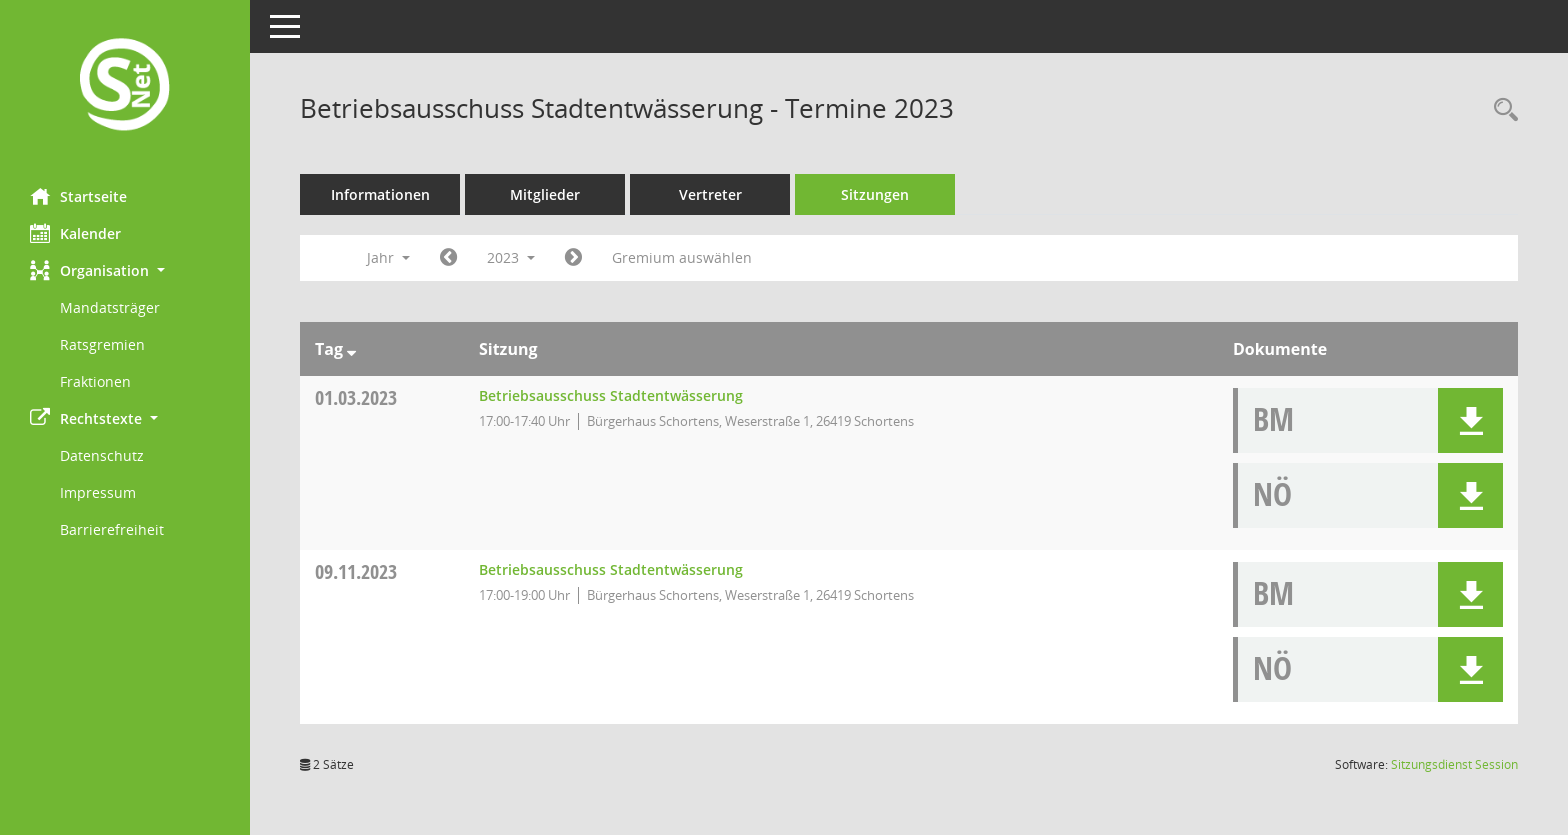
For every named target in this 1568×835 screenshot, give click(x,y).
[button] (125, 270)
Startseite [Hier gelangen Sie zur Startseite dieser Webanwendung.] (78, 196)
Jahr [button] (388, 257)
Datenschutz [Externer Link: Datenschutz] (102, 455)
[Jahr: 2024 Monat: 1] (573, 258)
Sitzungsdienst (1454, 764)
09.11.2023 (356, 571)
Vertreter (710, 194)
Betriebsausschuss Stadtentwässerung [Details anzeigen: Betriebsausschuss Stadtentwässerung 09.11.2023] (611, 569)
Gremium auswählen (682, 257)
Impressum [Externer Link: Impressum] (98, 492)
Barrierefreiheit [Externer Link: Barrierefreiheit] (112, 529)
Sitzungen (875, 194)
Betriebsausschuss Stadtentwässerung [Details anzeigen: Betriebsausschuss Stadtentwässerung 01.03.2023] (611, 395)
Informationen (380, 194)
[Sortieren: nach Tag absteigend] (351, 349)
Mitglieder (545, 194)
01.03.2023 (356, 397)
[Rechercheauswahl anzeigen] (1501, 110)
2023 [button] (511, 257)
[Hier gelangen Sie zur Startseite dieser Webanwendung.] (125, 86)
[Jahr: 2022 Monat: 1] (448, 258)
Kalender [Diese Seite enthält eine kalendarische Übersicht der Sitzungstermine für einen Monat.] (75, 233)
